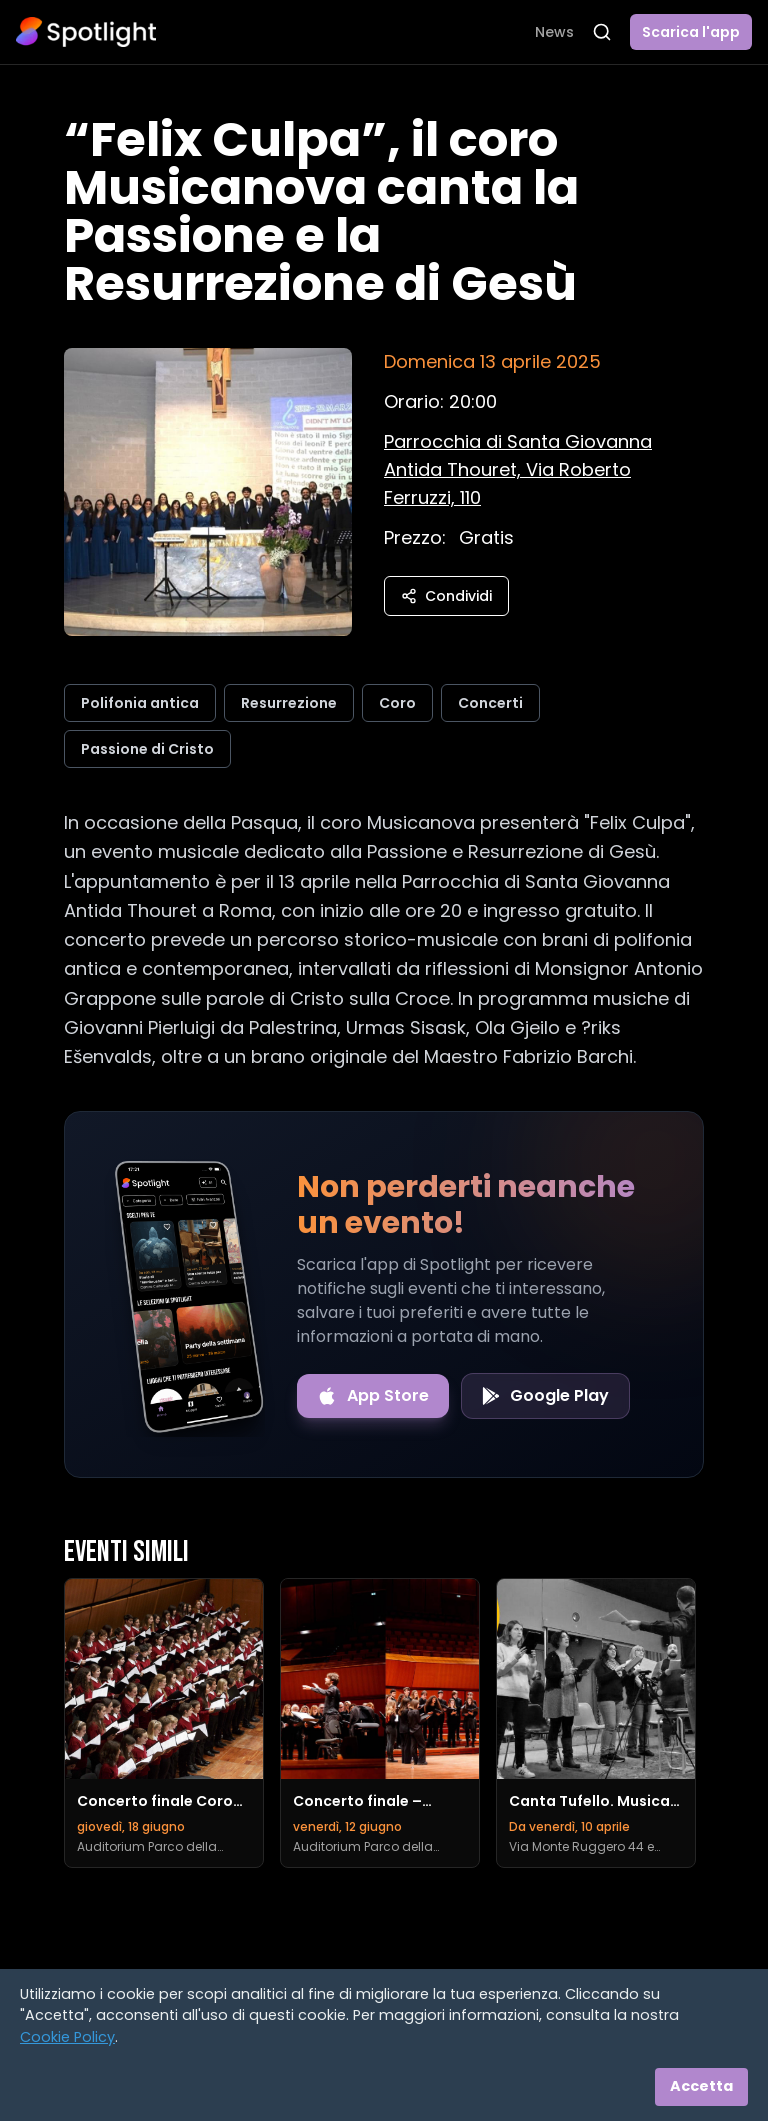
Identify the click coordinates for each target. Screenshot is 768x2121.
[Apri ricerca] (602, 32)
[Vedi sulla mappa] (518, 469)
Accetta (701, 2086)
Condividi (446, 596)
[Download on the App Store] (373, 1396)
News (554, 32)
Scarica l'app (691, 32)
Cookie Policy (67, 2037)
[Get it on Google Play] (545, 1396)
